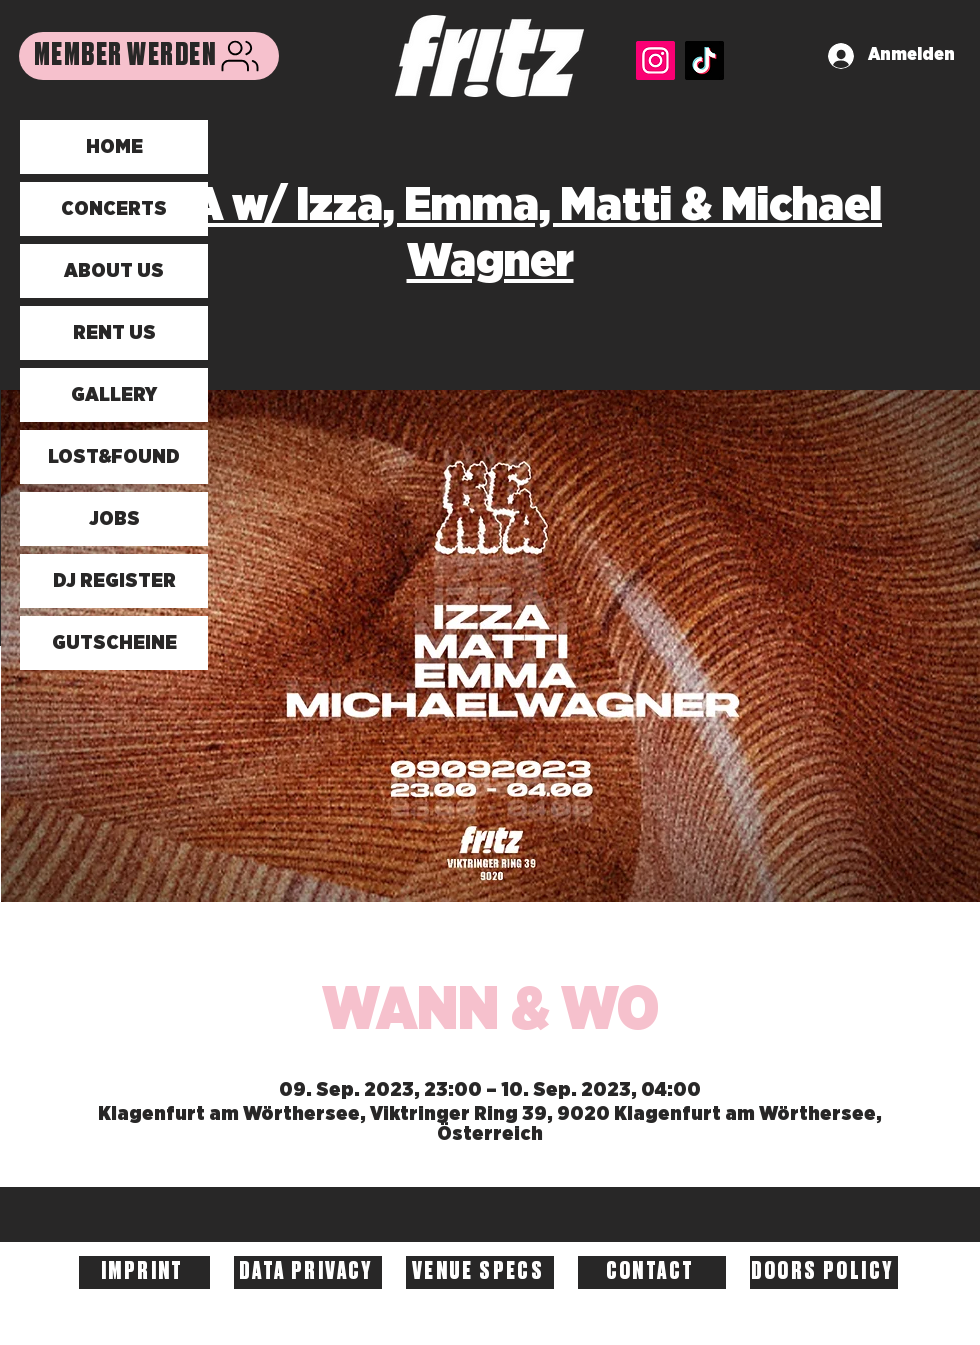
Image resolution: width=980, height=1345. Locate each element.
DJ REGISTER (114, 581)
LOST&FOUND (114, 457)
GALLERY (114, 395)
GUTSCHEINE (114, 643)
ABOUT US (114, 271)
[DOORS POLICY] (824, 1272)
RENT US (114, 333)
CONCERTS (114, 209)
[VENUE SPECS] (480, 1272)
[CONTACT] (652, 1272)
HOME (114, 147)
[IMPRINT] (144, 1272)
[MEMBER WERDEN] (149, 56)
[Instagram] (655, 60)
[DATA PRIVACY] (308, 1272)
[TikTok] (704, 60)
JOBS (114, 519)
